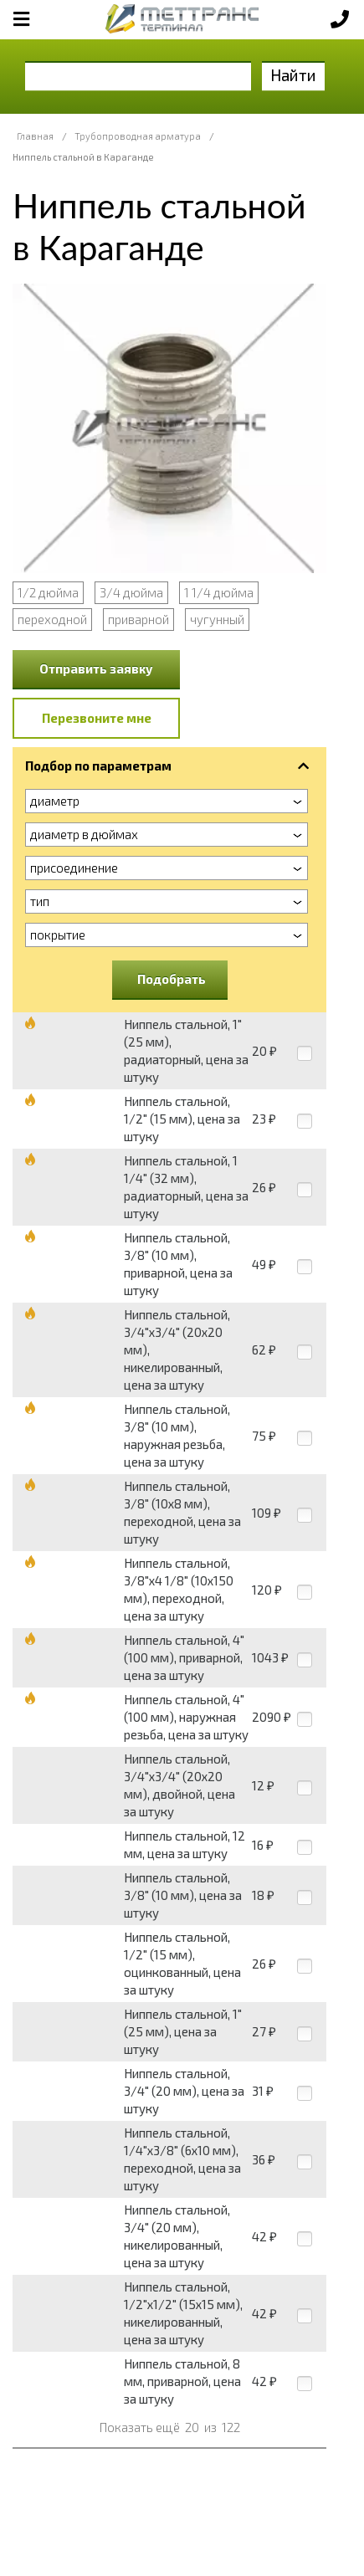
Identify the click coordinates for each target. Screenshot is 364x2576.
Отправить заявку (96, 668)
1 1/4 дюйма (219, 592)
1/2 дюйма (48, 592)
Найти (293, 75)
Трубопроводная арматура (137, 136)
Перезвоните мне (96, 717)
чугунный (217, 619)
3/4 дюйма (131, 592)
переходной (52, 619)
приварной (138, 619)
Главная (35, 136)
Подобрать (171, 978)
